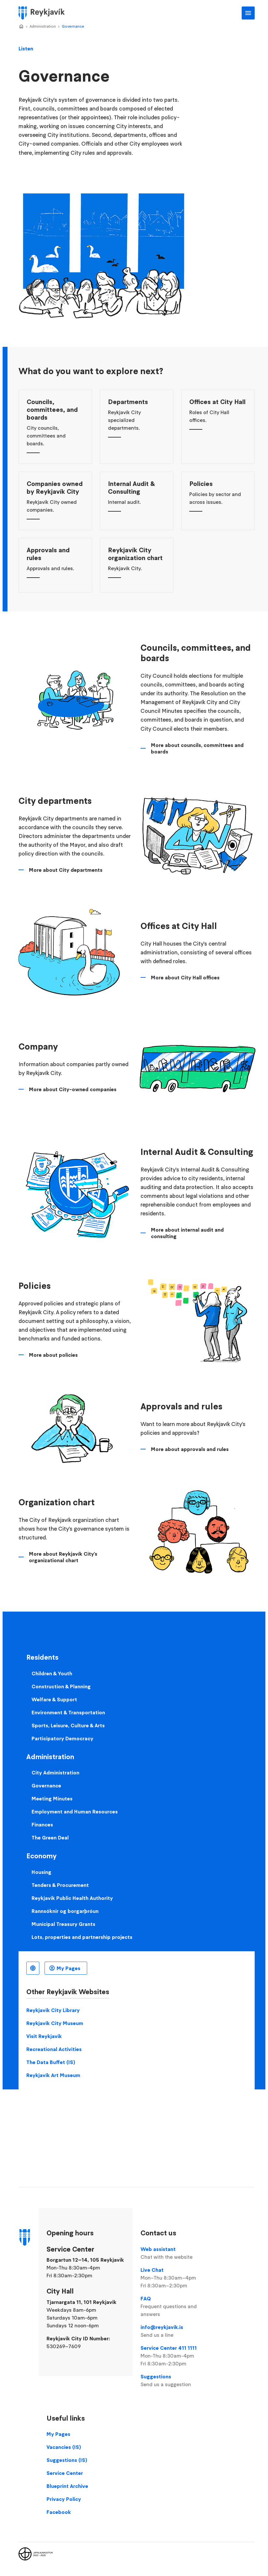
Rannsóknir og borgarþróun (65, 1911)
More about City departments (65, 870)
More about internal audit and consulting (187, 1232)
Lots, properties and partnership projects (82, 1937)
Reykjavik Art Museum (53, 2075)
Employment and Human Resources (75, 1811)
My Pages (68, 1968)
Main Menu (248, 13)
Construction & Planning (61, 1686)
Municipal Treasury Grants (63, 1924)
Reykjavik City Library (53, 2010)
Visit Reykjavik (44, 2036)
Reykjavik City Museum (54, 2023)
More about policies (53, 1355)
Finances (42, 1824)
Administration (43, 26)
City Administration (55, 1772)
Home (21, 27)
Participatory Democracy (62, 1738)
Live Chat (177, 2278)
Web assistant (177, 2253)
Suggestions (177, 2380)
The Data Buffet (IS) (50, 2062)
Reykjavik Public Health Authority (72, 1898)
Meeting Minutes (52, 1798)
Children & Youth (52, 1673)
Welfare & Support (54, 1699)
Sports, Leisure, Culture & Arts (68, 1725)
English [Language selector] (32, 1968)
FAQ (177, 2306)
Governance (73, 26)
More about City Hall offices (185, 977)
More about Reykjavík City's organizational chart (63, 1556)
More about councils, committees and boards (197, 748)
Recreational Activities (54, 2049)
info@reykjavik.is (177, 2331)
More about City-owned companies (72, 1089)
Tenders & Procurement (60, 1885)
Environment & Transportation (68, 1712)
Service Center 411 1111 (177, 2356)
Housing (41, 1872)
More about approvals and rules (190, 1449)
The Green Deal (50, 1837)
